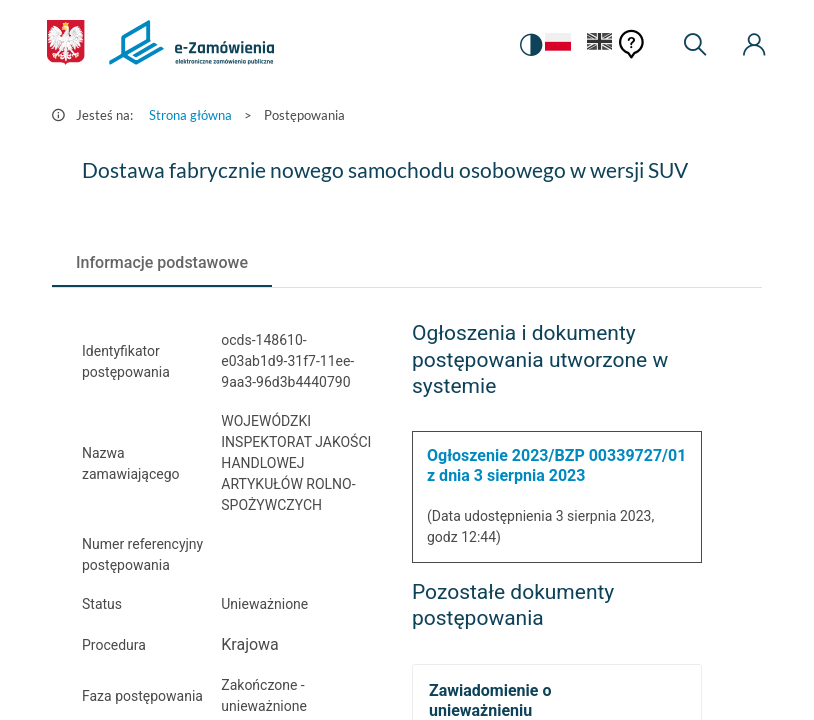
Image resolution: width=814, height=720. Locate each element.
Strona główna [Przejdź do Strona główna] (190, 115)
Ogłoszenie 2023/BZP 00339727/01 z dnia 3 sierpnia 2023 (556, 465)
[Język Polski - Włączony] (558, 45)
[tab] (162, 263)
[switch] (531, 45)
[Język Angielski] (600, 45)
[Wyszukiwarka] (695, 45)
